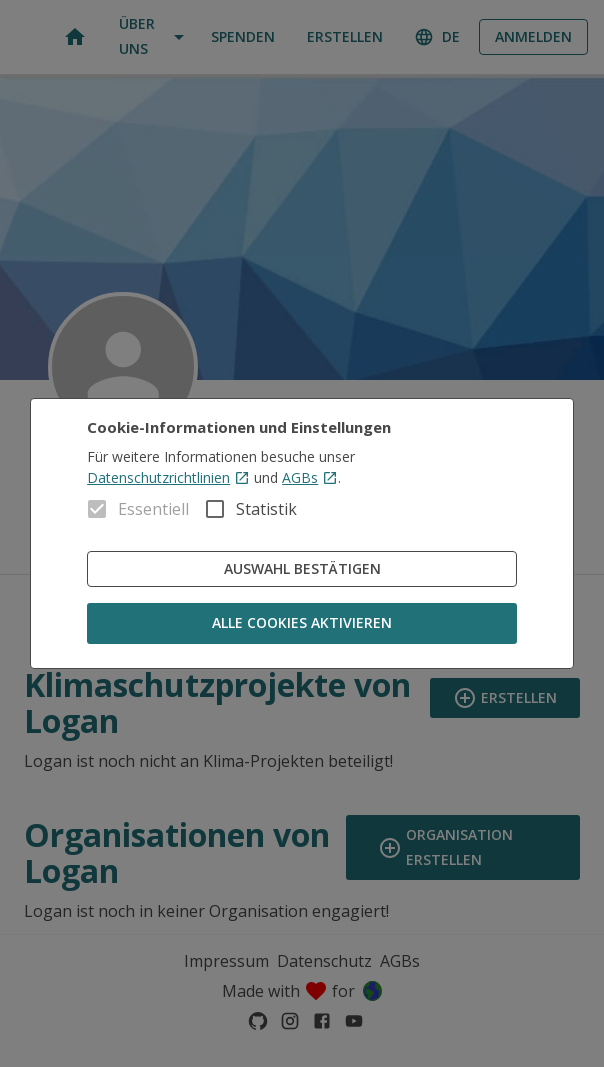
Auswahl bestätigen (302, 569)
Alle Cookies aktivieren (302, 623)
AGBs (310, 477)
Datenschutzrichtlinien (168, 477)
